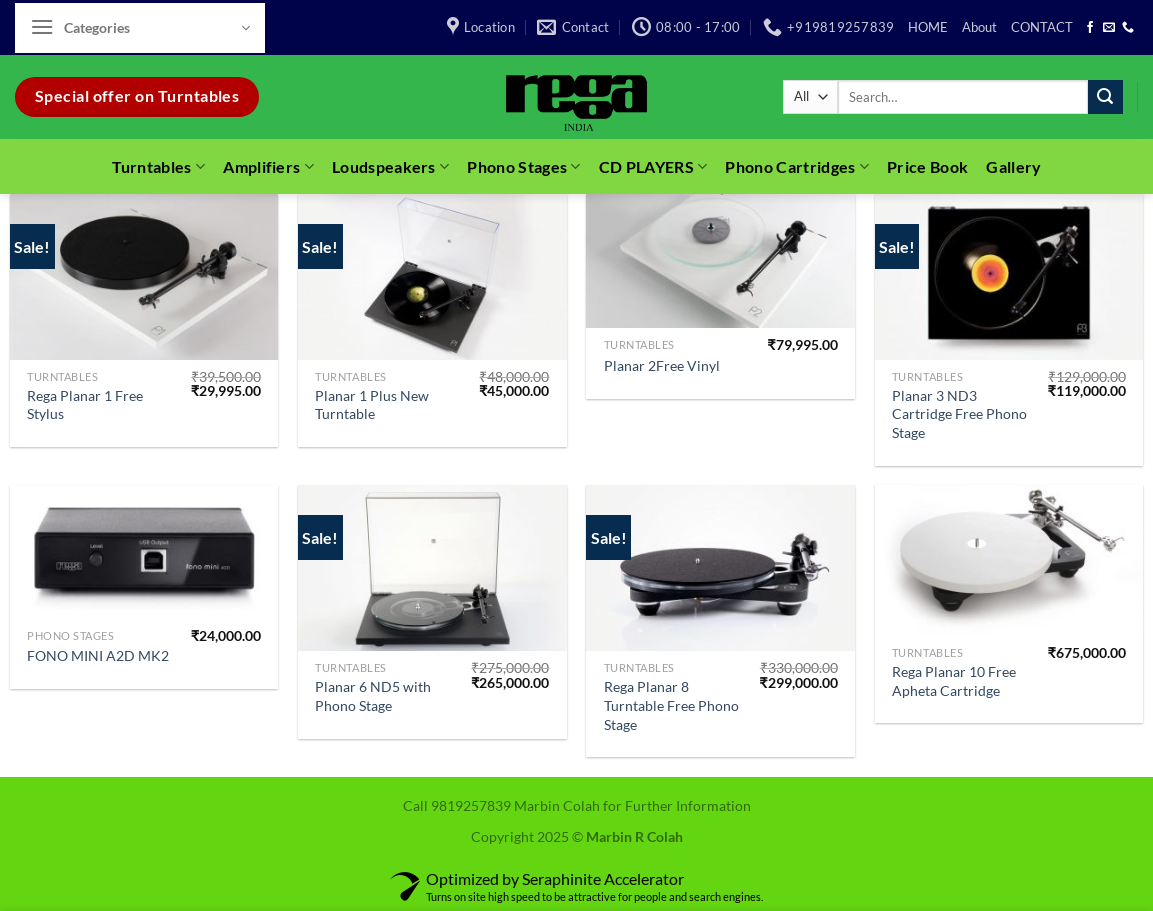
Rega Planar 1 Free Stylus (85, 405)
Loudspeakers (390, 167)
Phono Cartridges (797, 167)
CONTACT (1042, 27)
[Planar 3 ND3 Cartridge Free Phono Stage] (1009, 277)
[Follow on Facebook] (1090, 28)
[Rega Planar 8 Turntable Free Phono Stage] (720, 568)
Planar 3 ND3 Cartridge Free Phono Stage (959, 414)
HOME (928, 27)
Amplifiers (268, 167)
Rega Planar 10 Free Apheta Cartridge (954, 681)
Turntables (159, 167)
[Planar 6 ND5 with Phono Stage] (432, 568)
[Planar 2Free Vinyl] (720, 261)
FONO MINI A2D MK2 (98, 655)
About (979, 27)
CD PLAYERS (653, 167)
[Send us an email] (1109, 28)
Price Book (927, 166)
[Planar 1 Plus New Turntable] (432, 277)
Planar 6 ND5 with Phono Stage (373, 696)
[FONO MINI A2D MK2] (144, 551)
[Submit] (1105, 97)
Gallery (1013, 166)
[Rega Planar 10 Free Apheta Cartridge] (1009, 560)
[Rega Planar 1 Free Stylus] (144, 277)
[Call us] (1128, 28)
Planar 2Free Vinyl (662, 365)
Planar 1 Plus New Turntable (372, 405)
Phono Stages (523, 167)
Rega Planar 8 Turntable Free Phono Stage (671, 705)
